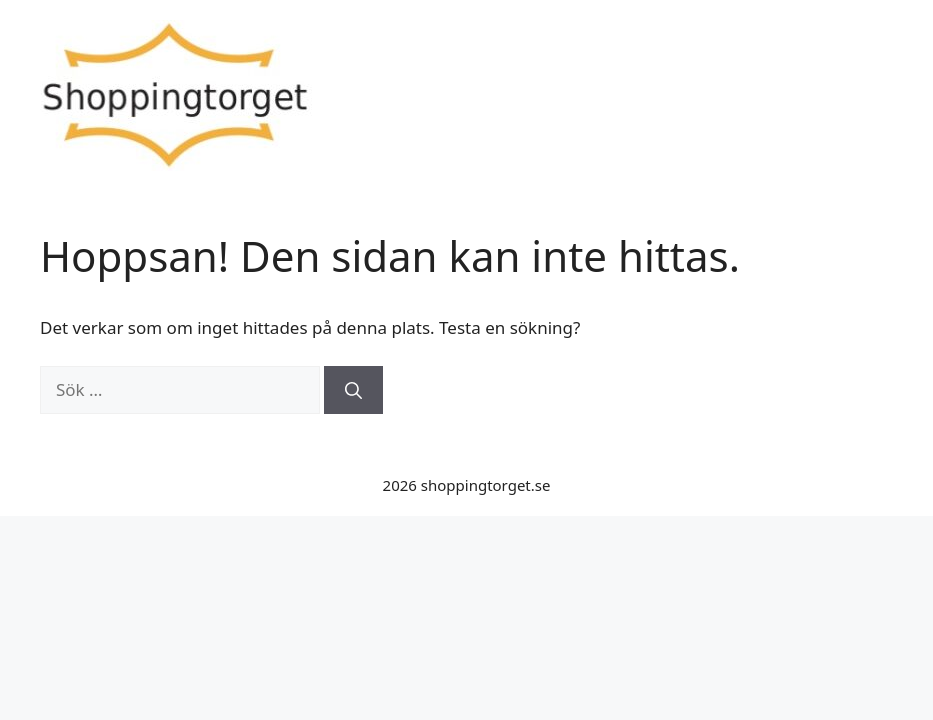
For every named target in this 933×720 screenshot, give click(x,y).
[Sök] (353, 390)
